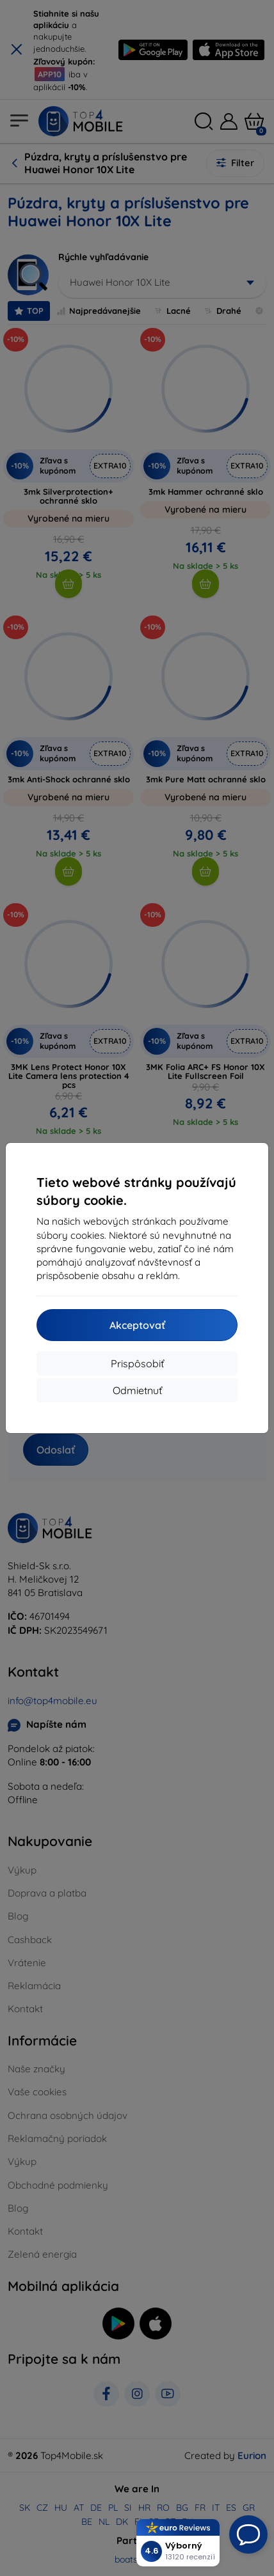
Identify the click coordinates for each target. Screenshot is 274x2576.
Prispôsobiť (137, 1363)
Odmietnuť (137, 1390)
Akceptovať (137, 1325)
